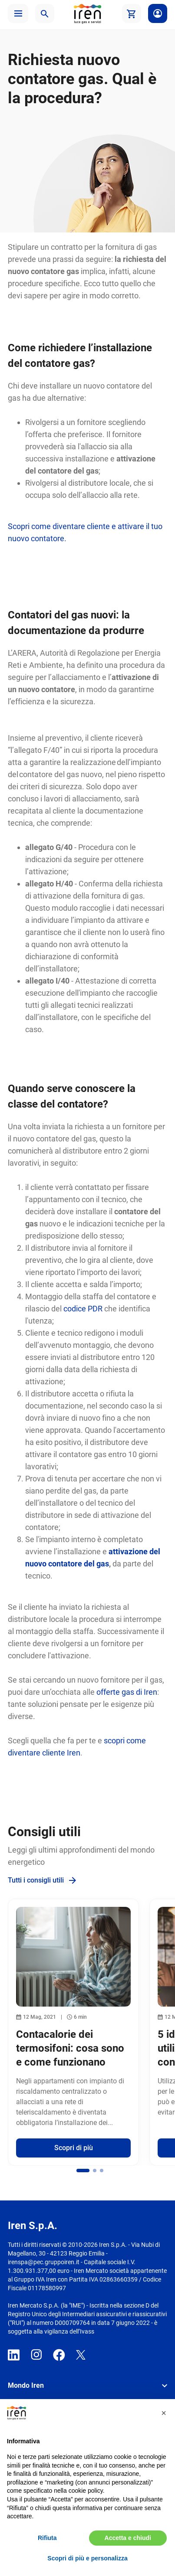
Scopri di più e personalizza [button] (87, 2558)
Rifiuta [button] (47, 2537)
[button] (18, 13)
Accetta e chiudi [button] (128, 2537)
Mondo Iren (26, 2385)
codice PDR (82, 1308)
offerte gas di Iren (126, 1692)
